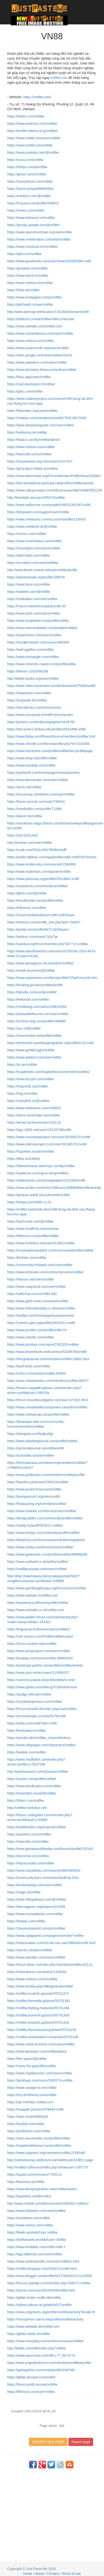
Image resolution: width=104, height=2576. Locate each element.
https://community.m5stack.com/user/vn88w (39, 1265)
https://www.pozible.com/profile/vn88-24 (37, 1330)
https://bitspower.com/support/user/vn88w (38, 512)
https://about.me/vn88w (24, 816)
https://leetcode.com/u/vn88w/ (29, 454)
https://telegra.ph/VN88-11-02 (29, 1202)
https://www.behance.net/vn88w (31, 218)
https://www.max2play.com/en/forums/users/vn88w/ (45, 2341)
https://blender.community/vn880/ (32, 992)
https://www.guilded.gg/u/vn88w (30, 1050)
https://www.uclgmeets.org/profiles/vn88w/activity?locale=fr (51, 2312)
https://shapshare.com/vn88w (29, 693)
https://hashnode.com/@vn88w (30, 1221)
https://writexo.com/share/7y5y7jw (32, 937)
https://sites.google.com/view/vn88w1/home (39, 355)
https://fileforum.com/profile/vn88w (32, 1236)
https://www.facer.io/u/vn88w (28, 584)
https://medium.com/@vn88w (29, 196)
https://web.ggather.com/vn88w (30, 649)
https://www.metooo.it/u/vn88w (30, 283)
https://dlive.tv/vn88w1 (23, 1159)
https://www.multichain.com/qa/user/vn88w (39, 871)
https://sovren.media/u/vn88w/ (29, 1950)
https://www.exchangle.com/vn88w (33, 657)
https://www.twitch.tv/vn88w (27, 275)
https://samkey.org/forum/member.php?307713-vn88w (47, 944)
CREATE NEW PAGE (48, 2442)
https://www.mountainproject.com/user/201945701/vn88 (48, 1137)
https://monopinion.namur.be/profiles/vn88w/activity (45, 2319)
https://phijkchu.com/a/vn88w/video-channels (40, 319)
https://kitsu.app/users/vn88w (29, 377)
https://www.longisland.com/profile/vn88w (38, 621)
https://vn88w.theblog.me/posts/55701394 (38, 2008)
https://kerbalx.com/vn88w (26, 1258)
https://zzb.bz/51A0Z (22, 835)
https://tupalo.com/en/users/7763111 (34, 2174)
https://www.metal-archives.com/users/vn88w (40, 2044)
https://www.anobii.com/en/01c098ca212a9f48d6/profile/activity (54, 1188)
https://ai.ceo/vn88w (22, 1064)
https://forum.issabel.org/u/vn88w (32, 1644)
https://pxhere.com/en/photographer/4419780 (41, 722)
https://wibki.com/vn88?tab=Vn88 (32, 1723)
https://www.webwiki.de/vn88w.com (33, 2326)
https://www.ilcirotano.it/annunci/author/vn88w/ (41, 370)
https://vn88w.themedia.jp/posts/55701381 (38, 2001)
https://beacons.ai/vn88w (25, 2182)
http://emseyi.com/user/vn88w (29, 843)
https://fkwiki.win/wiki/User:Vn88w (32, 2232)
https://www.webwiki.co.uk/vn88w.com (35, 1610)
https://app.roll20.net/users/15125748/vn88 (39, 1130)
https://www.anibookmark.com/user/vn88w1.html (43, 2261)
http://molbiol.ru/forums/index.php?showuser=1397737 (47, 2167)
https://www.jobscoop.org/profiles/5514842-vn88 (43, 879)
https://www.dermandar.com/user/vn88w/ (37, 780)
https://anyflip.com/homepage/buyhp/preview (40, 1315)
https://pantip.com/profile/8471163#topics (38, 929)
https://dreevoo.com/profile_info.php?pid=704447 (43, 922)
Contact (52, 2574)
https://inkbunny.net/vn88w (27, 432)
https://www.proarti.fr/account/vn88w (34, 1489)
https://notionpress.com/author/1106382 (37, 1972)
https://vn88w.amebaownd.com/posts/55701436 (42, 2037)
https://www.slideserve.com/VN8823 (34, 1108)
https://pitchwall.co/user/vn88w (30, 304)
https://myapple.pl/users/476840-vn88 (35, 2109)
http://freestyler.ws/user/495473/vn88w (36, 497)
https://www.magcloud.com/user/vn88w (36, 1286)
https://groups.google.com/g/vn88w (33, 225)
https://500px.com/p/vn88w (27, 167)
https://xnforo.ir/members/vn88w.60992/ (36, 1373)
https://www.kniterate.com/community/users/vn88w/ (45, 1272)
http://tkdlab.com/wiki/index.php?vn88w (36, 2348)
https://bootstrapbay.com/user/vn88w (34, 1885)
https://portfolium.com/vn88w (28, 2131)
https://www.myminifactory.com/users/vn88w (40, 333)
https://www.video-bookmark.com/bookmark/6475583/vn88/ (51, 686)
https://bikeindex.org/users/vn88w (32, 411)
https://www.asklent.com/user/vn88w (34, 1057)
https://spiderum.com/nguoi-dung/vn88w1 (38, 1173)
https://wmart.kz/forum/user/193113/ (34, 1122)
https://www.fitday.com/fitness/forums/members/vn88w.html (51, 736)
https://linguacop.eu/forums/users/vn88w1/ (38, 1629)
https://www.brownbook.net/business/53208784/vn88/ (47, 1352)
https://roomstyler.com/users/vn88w (33, 548)
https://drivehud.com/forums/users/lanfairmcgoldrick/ (46, 1540)
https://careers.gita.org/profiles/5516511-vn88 (41, 1323)
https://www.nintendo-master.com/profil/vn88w (41, 664)
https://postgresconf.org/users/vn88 (33, 1496)
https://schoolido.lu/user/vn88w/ (30, 1455)
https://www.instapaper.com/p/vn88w (34, 297)
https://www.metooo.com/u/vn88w (32, 1979)
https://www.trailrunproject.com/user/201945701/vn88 (47, 1144)
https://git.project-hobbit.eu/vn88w (32, 469)
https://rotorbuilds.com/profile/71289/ (34, 809)
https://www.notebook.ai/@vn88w (32, 526)
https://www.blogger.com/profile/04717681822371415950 (49, 2276)
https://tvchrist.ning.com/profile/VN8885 (36, 1021)
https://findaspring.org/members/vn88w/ (36, 1504)
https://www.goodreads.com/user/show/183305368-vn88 (49, 261)
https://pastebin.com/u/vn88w (29, 1834)
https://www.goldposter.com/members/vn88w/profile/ (46, 1475)
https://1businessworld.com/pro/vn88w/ (36, 1928)
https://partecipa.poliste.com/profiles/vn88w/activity (45, 1665)
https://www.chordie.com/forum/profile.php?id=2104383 (48, 744)
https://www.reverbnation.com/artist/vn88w (38, 239)
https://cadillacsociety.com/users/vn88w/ (37, 1569)
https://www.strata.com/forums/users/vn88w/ (40, 1547)
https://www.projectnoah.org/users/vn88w (38, 348)
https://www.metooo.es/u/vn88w (31, 447)
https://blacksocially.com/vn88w (30, 1863)
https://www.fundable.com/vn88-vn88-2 (36, 2247)
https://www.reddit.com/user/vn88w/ (33, 138)
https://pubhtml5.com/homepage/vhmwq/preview (43, 773)
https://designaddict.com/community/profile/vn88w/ (45, 1518)
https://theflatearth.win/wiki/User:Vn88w (36, 2240)
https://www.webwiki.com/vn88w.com (34, 326)
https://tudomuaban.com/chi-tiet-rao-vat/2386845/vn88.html (51, 1943)
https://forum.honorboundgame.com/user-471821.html (47, 1400)
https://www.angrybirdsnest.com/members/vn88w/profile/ (49, 2363)
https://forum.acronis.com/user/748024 (36, 801)
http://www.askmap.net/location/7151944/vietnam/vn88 (48, 312)
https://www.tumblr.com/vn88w (29, 145)
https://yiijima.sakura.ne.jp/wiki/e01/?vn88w (39, 2305)
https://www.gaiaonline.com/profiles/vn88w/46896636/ (47, 1554)
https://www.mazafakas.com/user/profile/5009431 (44, 1870)
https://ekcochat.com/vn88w (28, 1856)
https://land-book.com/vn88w (28, 1366)
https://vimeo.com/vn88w (25, 210)
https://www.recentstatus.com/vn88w (34, 541)
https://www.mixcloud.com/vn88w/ (32, 247)
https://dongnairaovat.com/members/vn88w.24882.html (48, 1359)
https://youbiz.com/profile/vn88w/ (31, 1779)
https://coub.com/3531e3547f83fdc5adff (36, 850)
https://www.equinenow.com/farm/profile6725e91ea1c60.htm (52, 978)
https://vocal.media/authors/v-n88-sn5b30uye (40, 915)
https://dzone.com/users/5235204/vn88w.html (41, 2290)
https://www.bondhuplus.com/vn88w (34, 1786)
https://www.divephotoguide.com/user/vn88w (40, 425)
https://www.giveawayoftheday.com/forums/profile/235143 (50, 1849)
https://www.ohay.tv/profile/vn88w (32, 758)
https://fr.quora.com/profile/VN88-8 (32, 203)
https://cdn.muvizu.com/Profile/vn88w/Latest (40, 1636)
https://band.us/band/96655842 (30, 189)
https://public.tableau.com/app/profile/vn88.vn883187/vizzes (51, 857)
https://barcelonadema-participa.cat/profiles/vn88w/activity (50, 483)
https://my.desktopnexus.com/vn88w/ (34, 1701)
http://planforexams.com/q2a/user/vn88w (37, 1771)
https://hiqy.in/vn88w (22, 1093)
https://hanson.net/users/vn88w (30, 1279)
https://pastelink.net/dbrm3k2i (29, 2196)
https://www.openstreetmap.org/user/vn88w (39, 232)
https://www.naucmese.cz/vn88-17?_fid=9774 (41, 2355)
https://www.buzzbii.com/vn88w (30, 1079)
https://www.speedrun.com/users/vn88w (37, 362)
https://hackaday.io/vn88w (26, 1730)
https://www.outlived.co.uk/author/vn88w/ (37, 1562)
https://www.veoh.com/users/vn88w (33, 613)
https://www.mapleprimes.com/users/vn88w (39, 2073)
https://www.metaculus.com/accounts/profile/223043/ (46, 519)
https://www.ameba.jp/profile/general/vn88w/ (40, 1986)
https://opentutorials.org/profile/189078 (36, 577)
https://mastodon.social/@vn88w (31, 1793)
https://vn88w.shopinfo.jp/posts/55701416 (38, 2022)
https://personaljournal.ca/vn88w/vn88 (35, 1448)
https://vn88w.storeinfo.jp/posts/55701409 (38, 2015)
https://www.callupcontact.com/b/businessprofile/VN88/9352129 (54, 490)
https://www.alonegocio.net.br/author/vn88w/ (40, 963)
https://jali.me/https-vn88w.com (30, 2102)
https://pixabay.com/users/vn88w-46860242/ (40, 1658)
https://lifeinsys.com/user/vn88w (31, 2392)
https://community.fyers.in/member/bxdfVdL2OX (42, 1878)
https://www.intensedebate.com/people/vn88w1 (42, 628)
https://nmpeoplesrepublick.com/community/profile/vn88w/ (50, 1250)
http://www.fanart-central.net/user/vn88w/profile (42, 570)
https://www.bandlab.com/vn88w (31, 765)
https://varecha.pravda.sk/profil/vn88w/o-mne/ (41, 1680)
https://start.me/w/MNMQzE (27, 2117)
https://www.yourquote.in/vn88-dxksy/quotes (40, 715)
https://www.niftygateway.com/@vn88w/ (36, 1899)
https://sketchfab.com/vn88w (28, 555)
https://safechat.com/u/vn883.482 (32, 1294)
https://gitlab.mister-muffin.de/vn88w (34, 2297)
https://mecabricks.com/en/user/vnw (34, 707)
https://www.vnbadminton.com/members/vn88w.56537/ (48, 1381)
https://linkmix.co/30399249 (27, 671)
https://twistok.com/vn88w (26, 1752)
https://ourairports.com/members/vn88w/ (37, 886)
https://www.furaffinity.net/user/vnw (33, 1229)
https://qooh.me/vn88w (24, 787)
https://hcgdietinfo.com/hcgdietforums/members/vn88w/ (48, 1072)
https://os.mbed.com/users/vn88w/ (32, 563)
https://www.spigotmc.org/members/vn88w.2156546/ (46, 2153)
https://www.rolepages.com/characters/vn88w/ (41, 1745)
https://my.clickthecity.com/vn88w (32, 2095)
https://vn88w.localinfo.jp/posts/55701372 (38, 1993)
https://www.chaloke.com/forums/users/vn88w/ (41, 1511)
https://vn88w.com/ (36, 97)
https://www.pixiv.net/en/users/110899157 (38, 1673)
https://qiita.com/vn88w (24, 254)
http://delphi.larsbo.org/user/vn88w (33, 678)
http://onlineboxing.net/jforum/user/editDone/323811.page (50, 2160)
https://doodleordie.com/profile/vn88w (35, 900)
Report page (81, 2442)
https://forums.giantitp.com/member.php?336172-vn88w (49, 2283)
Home (27, 2574)
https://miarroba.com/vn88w (28, 1841)
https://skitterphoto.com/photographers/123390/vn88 (46, 1180)
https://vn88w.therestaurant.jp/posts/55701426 (41, 2030)
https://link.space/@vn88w (26, 2059)
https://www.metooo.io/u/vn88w (30, 341)
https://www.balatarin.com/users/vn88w (36, 2211)
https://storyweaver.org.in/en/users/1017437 (40, 461)
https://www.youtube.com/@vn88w (33, 152)
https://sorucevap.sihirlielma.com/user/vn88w (40, 794)
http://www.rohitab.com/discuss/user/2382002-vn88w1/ (48, 2203)
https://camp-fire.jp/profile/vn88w (31, 2066)
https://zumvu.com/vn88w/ (26, 534)
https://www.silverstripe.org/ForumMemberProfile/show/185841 (54, 476)
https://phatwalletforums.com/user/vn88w (37, 1014)
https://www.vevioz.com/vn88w (30, 2225)
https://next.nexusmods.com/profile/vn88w (38, 2138)
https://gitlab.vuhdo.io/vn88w (28, 2334)
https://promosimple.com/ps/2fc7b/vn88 (36, 1716)
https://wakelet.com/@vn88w (28, 592)
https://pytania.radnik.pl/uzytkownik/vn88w (38, 1195)
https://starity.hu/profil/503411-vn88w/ (35, 1525)
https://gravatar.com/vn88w (27, 268)
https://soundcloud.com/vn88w (29, 181)
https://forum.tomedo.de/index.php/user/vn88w (42, 1709)
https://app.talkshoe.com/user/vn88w (34, 2254)
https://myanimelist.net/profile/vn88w (34, 1036)
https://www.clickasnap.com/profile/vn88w (38, 1414)
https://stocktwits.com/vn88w (28, 2218)
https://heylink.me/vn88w (25, 2124)
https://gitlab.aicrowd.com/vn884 (31, 2377)
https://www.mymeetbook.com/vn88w (35, 1914)
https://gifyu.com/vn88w (24, 391)
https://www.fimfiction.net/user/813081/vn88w (41, 1243)
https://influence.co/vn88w (26, 908)
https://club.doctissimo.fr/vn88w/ (31, 384)
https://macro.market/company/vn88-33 (36, 606)
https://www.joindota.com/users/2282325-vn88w (43, 1344)
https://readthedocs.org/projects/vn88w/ (36, 1827)
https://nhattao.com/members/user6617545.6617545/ (46, 418)
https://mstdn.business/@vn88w (31, 970)
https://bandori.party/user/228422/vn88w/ (37, 1482)
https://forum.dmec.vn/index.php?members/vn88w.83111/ (50, 1965)
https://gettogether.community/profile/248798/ (41, 2370)
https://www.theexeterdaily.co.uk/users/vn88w (41, 1308)
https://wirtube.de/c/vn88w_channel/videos (39, 1738)
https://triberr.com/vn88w (25, 1800)
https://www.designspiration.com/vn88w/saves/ (42, 2189)
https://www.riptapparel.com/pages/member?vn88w (45, 1936)
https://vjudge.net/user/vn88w (29, 1694)
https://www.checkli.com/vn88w (30, 1337)
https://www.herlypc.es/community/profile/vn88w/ (43, 1533)
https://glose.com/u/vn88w (26, 174)
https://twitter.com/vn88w (25, 116)
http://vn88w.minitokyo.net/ (27, 1808)
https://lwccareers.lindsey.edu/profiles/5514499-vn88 (46, 729)
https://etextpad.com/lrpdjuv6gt (30, 1434)
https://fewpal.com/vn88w (26, 1921)
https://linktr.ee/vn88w (23, 290)
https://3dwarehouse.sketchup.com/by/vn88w (40, 1166)
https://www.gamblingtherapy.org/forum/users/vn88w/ (46, 1588)
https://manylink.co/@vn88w (28, 1101)
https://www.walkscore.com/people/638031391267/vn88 (49, 505)
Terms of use (71, 2574)
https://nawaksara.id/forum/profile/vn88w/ (37, 1603)
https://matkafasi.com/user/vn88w (32, 599)
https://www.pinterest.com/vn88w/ (32, 123)
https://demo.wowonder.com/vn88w (33, 1115)
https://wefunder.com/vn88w (28, 999)
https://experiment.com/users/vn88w (34, 635)
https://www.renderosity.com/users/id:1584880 (41, 864)
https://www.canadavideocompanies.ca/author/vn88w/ (47, 1407)
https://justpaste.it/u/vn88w (27, 700)
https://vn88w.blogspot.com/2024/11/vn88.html (42, 2269)
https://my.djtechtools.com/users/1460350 (38, 642)
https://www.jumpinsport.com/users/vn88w (38, 1651)
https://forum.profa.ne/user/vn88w (32, 2384)
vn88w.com (58, 78)
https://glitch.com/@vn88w (27, 893)
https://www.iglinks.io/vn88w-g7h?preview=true (42, 1687)
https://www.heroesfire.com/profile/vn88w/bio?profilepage (49, 751)
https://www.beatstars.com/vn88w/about (37, 2051)
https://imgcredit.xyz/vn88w (27, 1086)
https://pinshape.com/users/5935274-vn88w (39, 2080)
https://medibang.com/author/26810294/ (37, 1007)
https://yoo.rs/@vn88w (24, 1028)
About (39, 2574)
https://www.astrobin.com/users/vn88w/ (36, 1957)
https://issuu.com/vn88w (25, 160)
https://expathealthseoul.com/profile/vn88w (39, 2145)
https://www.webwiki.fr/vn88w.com (32, 1595)
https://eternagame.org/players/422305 (36, 1907)
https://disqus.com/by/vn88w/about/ (33, 440)
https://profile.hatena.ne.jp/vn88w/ (32, 131)
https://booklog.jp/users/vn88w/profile (35, 985)
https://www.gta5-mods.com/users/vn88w (37, 1301)
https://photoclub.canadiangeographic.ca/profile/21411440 (50, 1043)
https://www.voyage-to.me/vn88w (32, 2088)
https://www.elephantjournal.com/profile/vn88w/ (42, 1441)
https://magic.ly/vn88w (23, 1892)
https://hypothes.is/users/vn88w (30, 1151)
